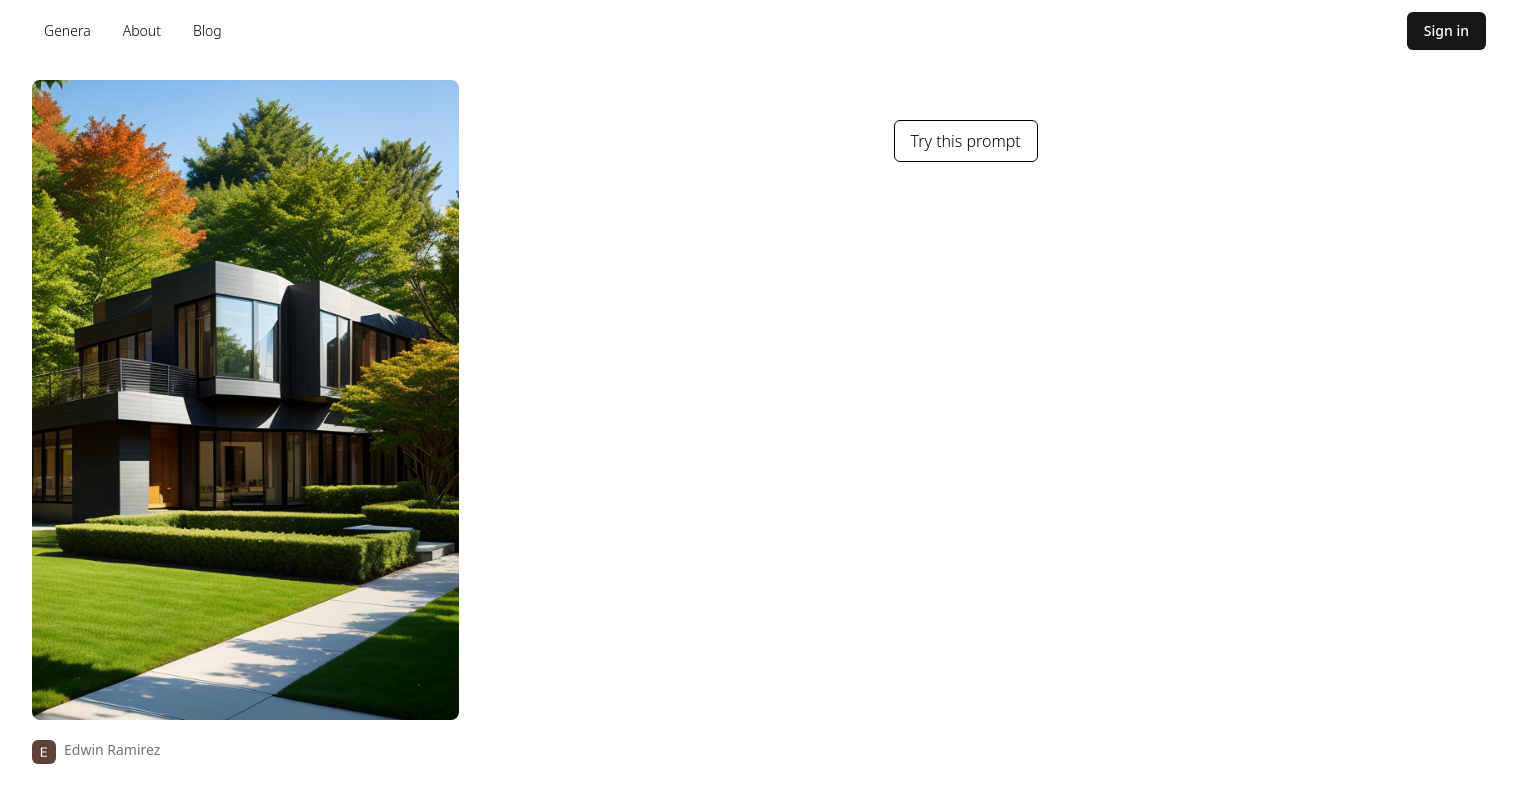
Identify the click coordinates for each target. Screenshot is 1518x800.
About (142, 30)
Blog (207, 30)
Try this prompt (966, 141)
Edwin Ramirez (112, 749)
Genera (67, 30)
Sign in (1446, 30)
